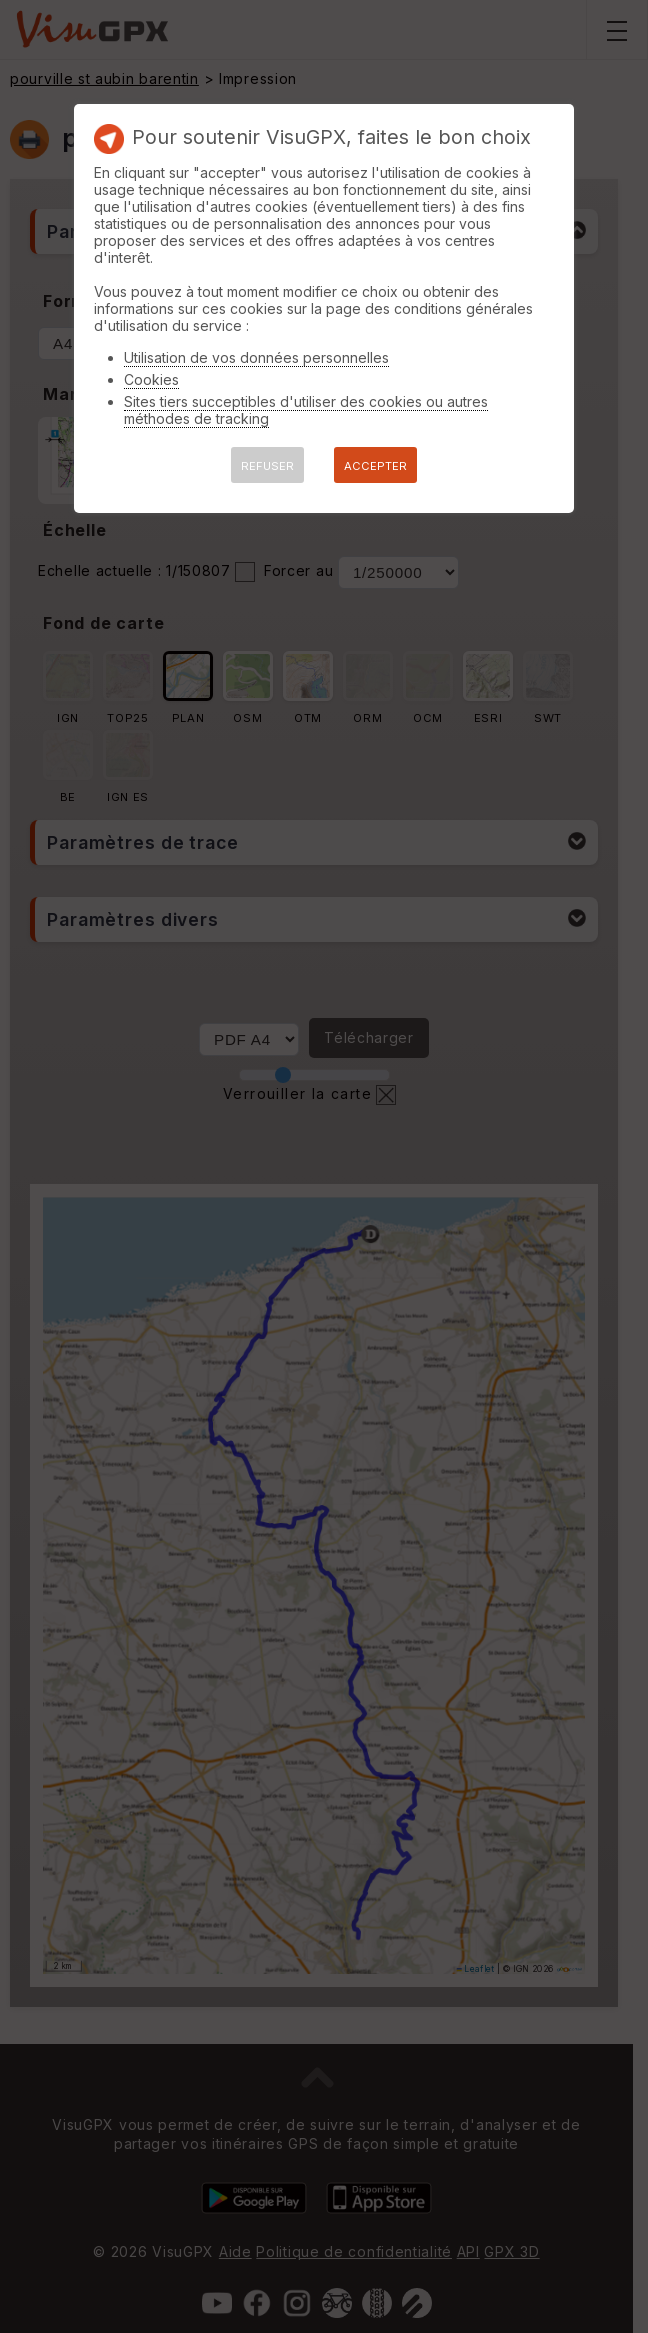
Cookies (151, 379)
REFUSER (267, 466)
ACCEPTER (375, 466)
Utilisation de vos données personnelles (256, 357)
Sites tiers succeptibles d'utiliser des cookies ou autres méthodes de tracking (306, 410)
